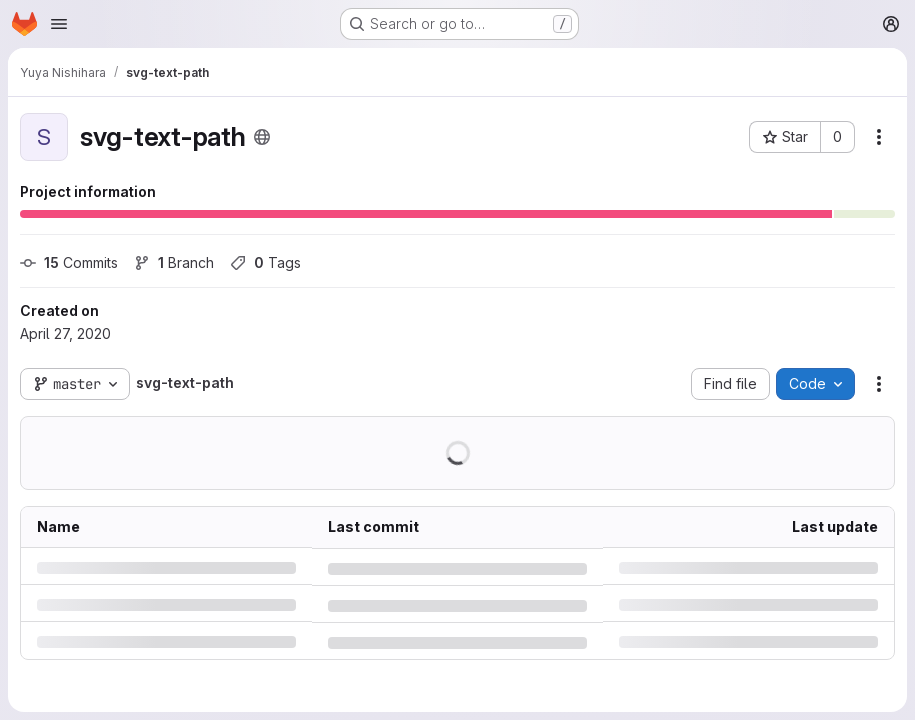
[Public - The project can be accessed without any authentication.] (262, 137)
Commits (69, 262)
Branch (174, 262)
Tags (265, 262)
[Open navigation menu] (59, 24)
